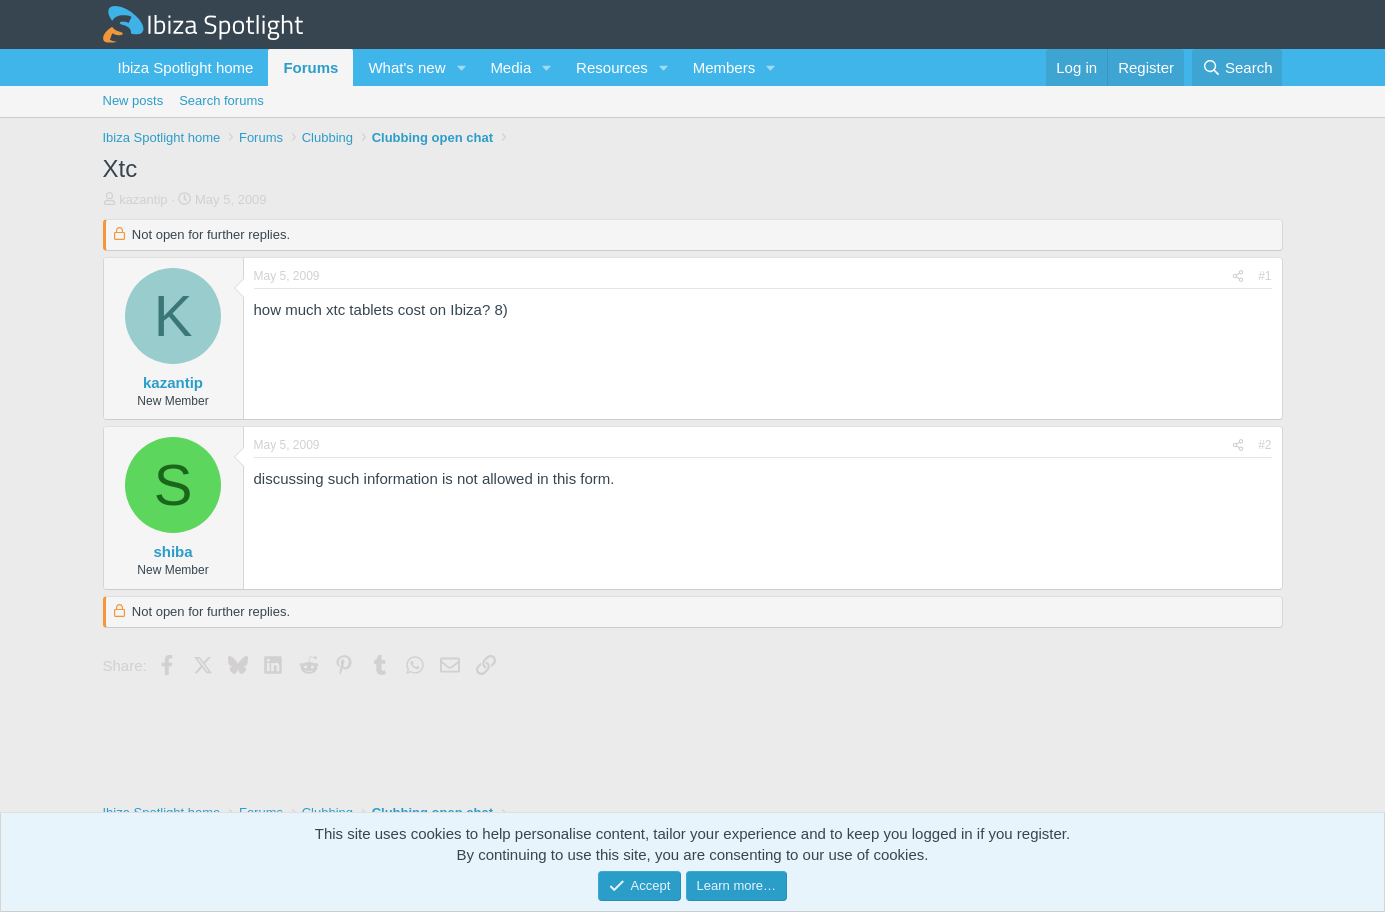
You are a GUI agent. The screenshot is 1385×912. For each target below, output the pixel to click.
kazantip (143, 199)
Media (510, 67)
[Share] (1238, 276)
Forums (310, 67)
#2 (1264, 445)
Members (724, 67)
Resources (612, 67)
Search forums (221, 100)
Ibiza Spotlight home (186, 67)
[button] (461, 67)
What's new (406, 67)
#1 (1264, 276)
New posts (133, 100)
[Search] (1237, 67)
